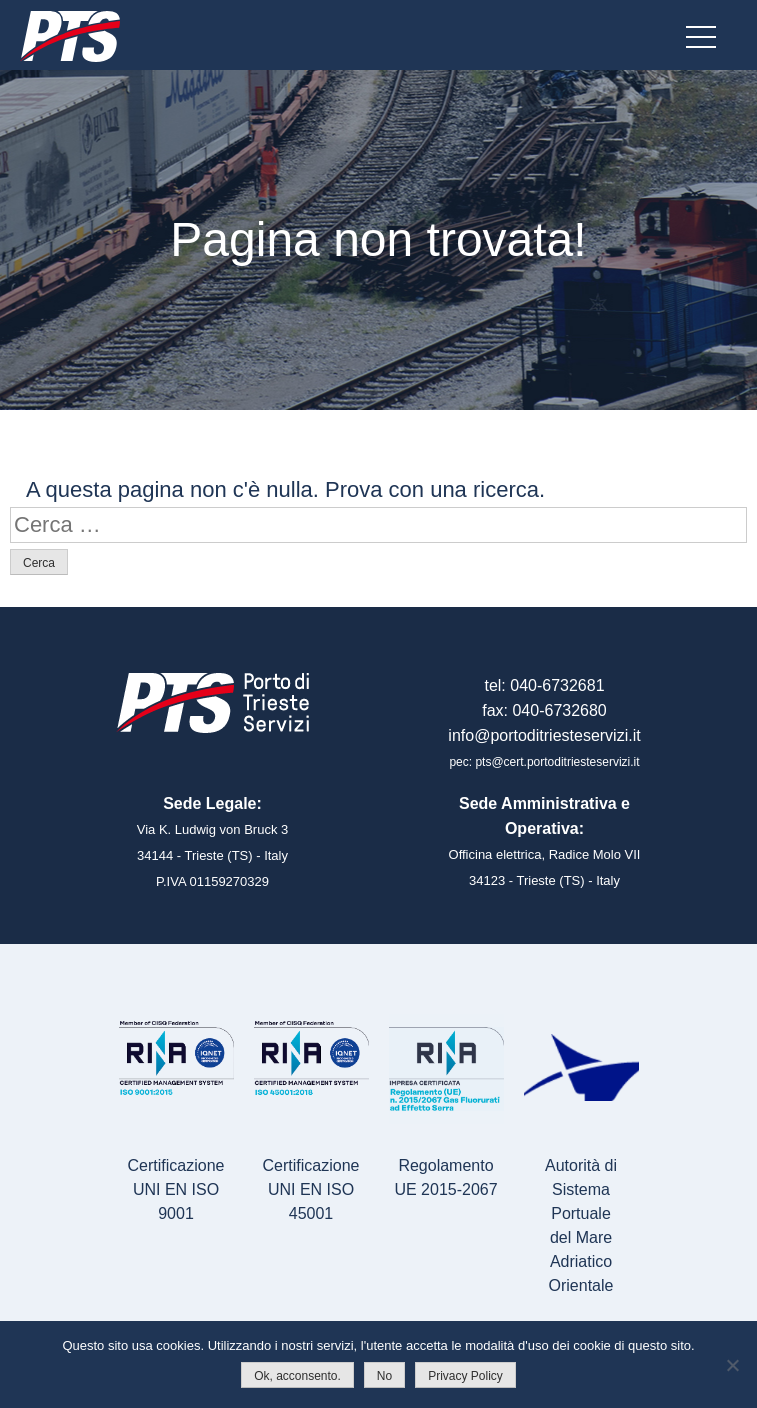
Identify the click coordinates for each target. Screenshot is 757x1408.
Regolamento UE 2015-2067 (445, 1177)
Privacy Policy (465, 1376)
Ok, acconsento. (297, 1376)
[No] (732, 1365)
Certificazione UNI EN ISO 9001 (176, 1189)
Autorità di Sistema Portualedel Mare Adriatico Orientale (581, 1225)
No (384, 1376)
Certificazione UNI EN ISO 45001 (311, 1189)
